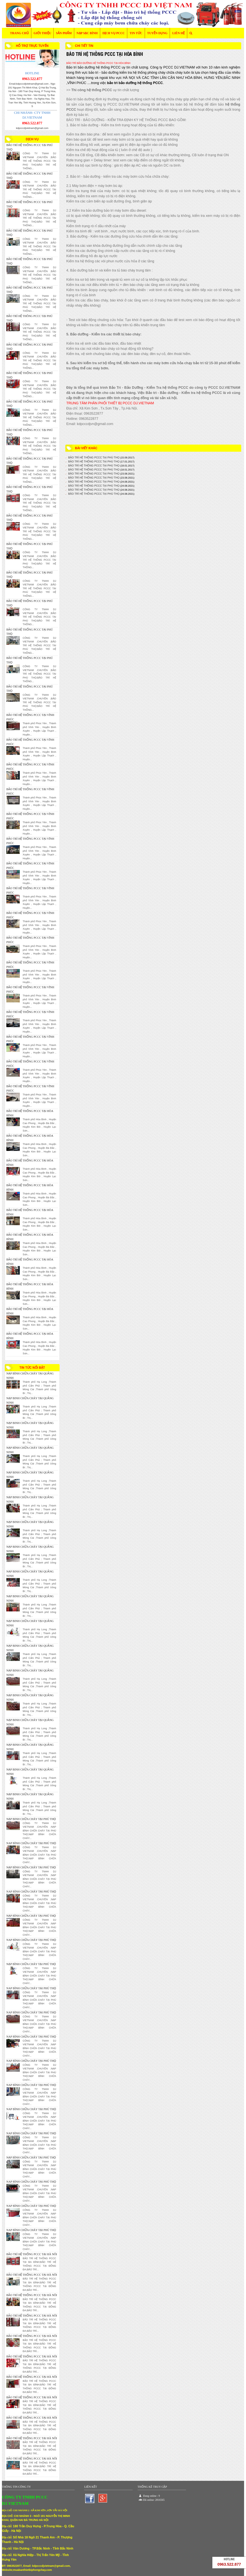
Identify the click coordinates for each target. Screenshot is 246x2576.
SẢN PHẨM (86, 33)
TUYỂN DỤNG (179, 33)
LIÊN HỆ (200, 33)
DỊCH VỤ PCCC (135, 33)
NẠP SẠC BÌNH (109, 33)
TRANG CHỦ (41, 33)
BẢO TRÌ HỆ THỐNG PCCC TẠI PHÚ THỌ (92, 457)
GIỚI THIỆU (64, 33)
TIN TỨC (157, 33)
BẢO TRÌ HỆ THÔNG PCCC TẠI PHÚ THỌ (92, 481)
